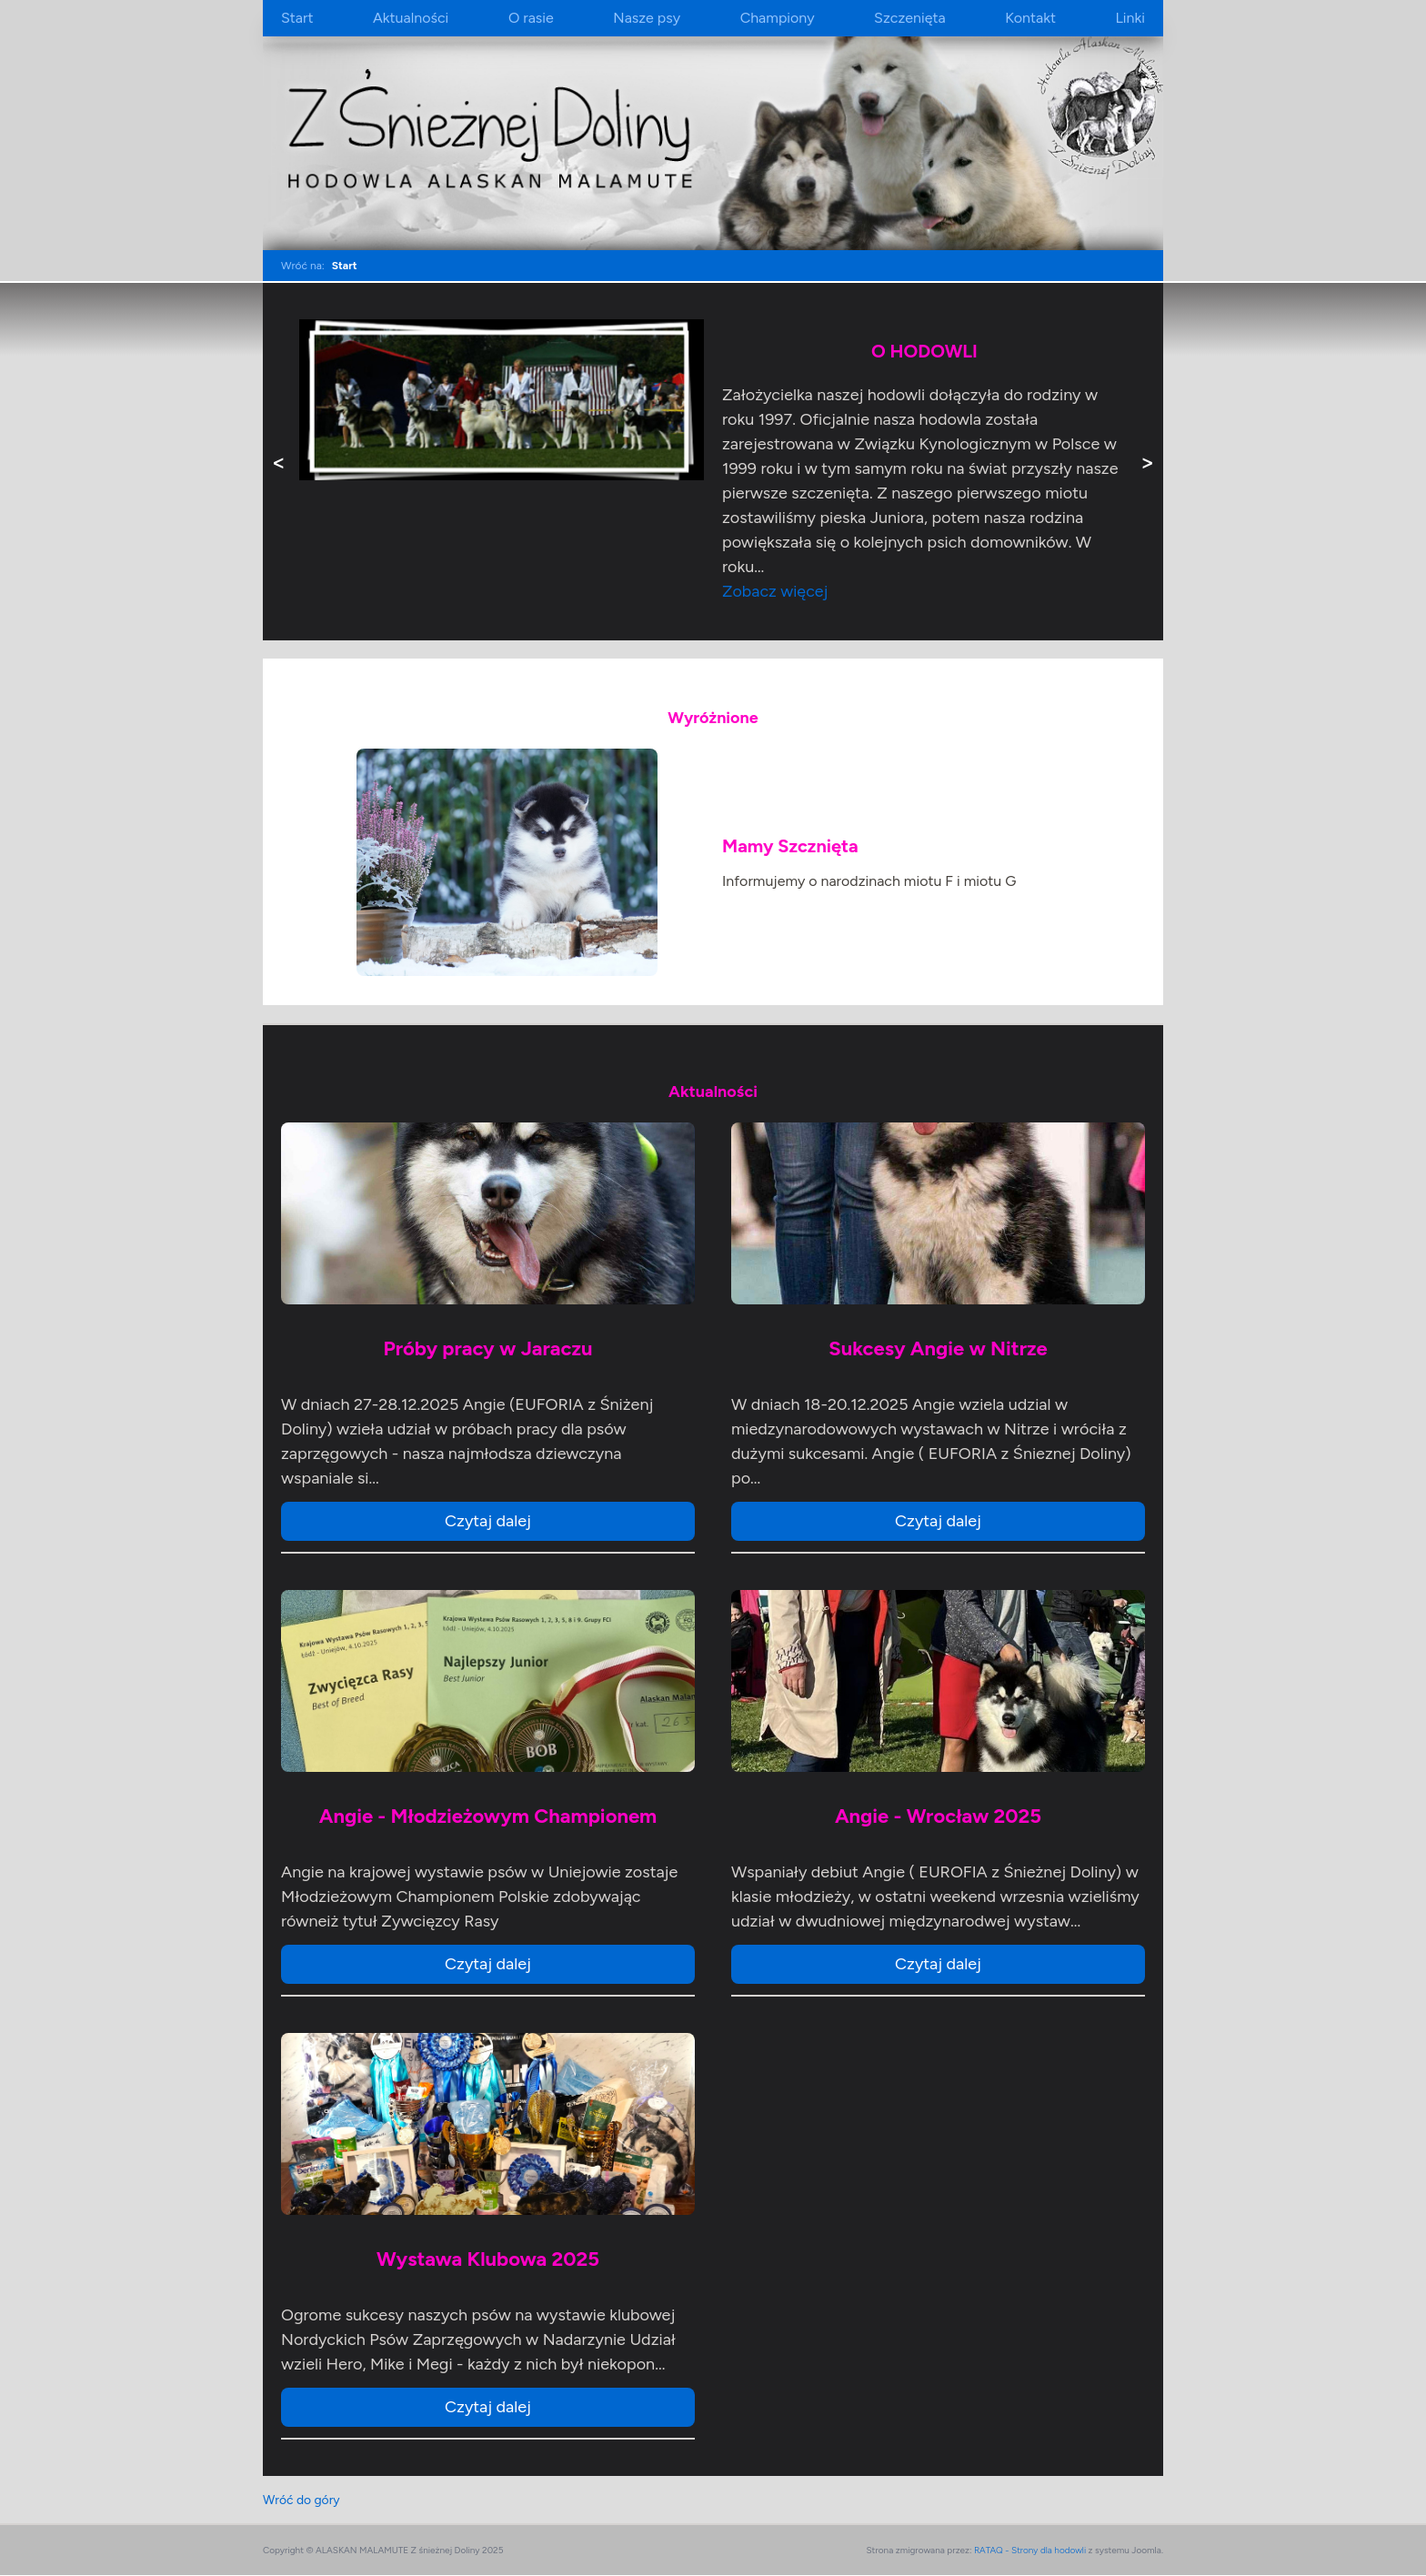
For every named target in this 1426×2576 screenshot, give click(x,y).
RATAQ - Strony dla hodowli (1030, 2551)
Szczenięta (910, 17)
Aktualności (410, 17)
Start (297, 17)
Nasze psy (646, 17)
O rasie (531, 17)
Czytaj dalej (488, 1521)
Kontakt (1030, 17)
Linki (1129, 17)
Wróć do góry (302, 2500)
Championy (777, 17)
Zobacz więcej (775, 591)
